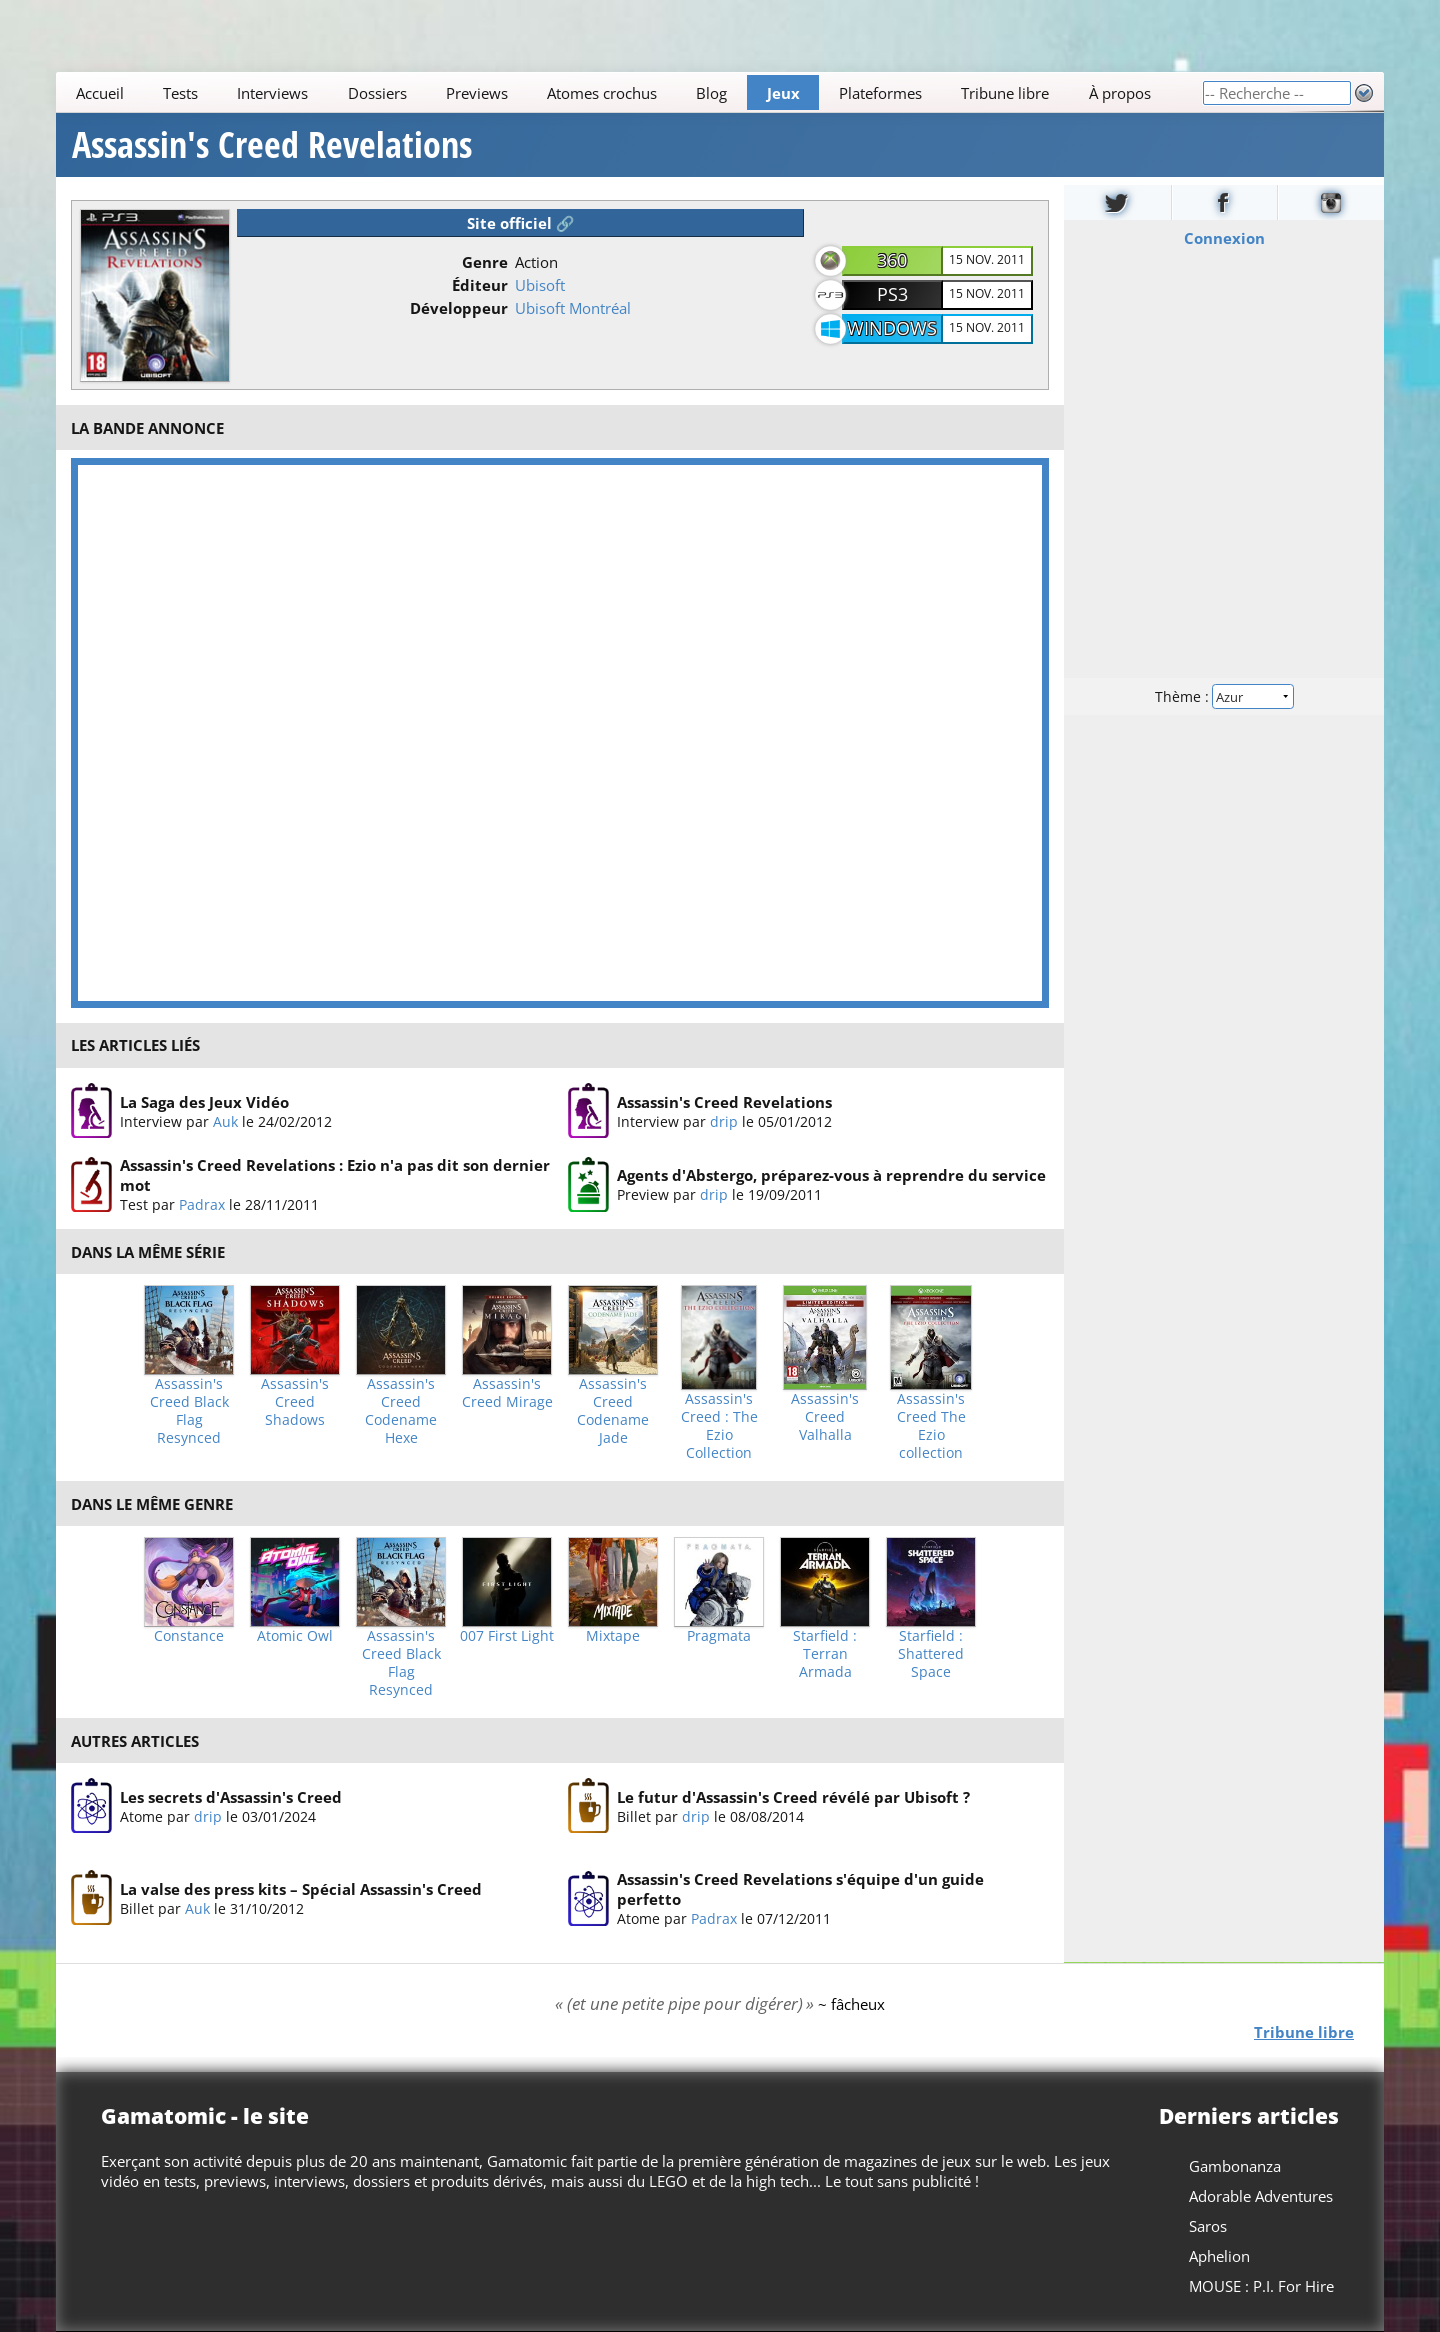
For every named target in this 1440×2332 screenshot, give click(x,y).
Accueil (100, 93)
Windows (892, 328)
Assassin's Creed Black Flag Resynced (189, 1411)
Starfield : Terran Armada (825, 1654)
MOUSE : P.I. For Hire (1261, 2286)
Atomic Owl (295, 1636)
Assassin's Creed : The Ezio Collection (719, 1426)
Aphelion (1219, 2256)
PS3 (892, 294)
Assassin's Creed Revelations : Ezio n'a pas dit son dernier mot (335, 1175)
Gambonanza (1235, 2166)
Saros (1208, 2226)
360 (892, 260)
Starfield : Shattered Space (931, 1654)
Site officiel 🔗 (521, 223)
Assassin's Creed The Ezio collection (931, 1426)
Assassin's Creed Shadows (295, 1402)
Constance (189, 1636)
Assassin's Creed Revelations (272, 145)
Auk (225, 1120)
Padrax (202, 1204)
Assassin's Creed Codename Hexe (401, 1411)
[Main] (629, 92)
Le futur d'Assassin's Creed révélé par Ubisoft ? (793, 1797)
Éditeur (480, 285)
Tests (180, 93)
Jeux (783, 93)
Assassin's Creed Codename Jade (613, 1411)
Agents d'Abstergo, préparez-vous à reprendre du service (831, 1175)
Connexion (1224, 238)
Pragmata (719, 1636)
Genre (485, 262)
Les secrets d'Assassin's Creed (231, 1797)
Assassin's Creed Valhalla (825, 1417)
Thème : (1224, 696)
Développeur (459, 308)
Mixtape (613, 1636)
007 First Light (507, 1636)
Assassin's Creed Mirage (507, 1393)
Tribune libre (1005, 93)
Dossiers (377, 93)
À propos (1120, 93)
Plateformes (880, 93)
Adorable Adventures (1261, 2196)
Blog (711, 93)
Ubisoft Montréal (573, 308)
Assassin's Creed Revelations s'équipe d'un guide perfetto (800, 1890)
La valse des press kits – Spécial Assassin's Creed (301, 1889)
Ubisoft (540, 285)
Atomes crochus (602, 93)
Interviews (272, 93)
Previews (477, 93)
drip (724, 1120)
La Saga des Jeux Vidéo (204, 1101)
